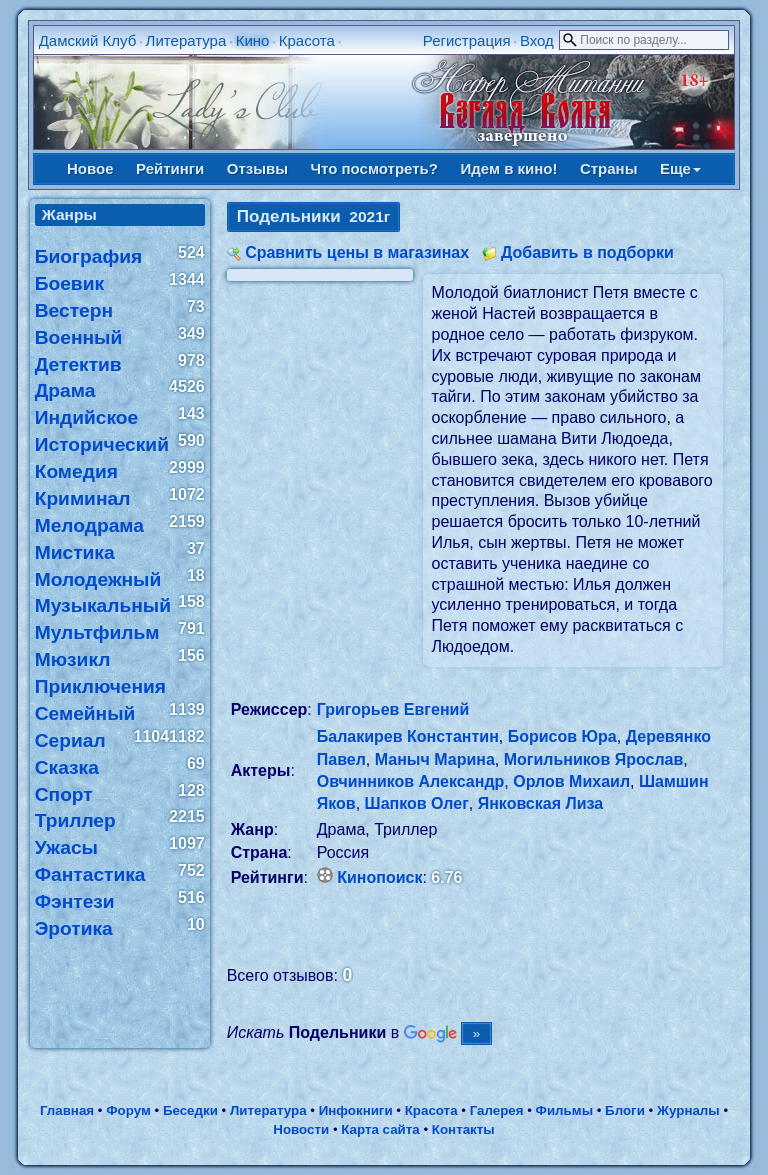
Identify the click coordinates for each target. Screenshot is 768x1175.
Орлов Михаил (571, 781)
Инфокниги (356, 1110)
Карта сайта (380, 1129)
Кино (253, 40)
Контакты (463, 1129)
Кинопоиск (379, 877)
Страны (609, 168)
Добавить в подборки (587, 252)
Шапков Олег (417, 803)
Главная (67, 1110)
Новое (90, 168)
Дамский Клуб (88, 40)
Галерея (497, 1110)
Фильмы (564, 1110)
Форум (128, 1110)
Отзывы (257, 168)
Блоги (625, 1110)
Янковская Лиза (540, 803)
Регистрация (467, 40)
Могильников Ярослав (594, 759)
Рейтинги (170, 168)
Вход (537, 40)
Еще (680, 168)
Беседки (190, 1110)
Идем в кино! (508, 168)
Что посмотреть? (374, 168)
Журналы (688, 1110)
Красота (307, 40)
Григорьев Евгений (393, 709)
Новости (301, 1129)
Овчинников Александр (411, 781)
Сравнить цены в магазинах (357, 252)
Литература (186, 40)
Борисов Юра (562, 736)
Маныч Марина (435, 759)
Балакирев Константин (408, 736)
